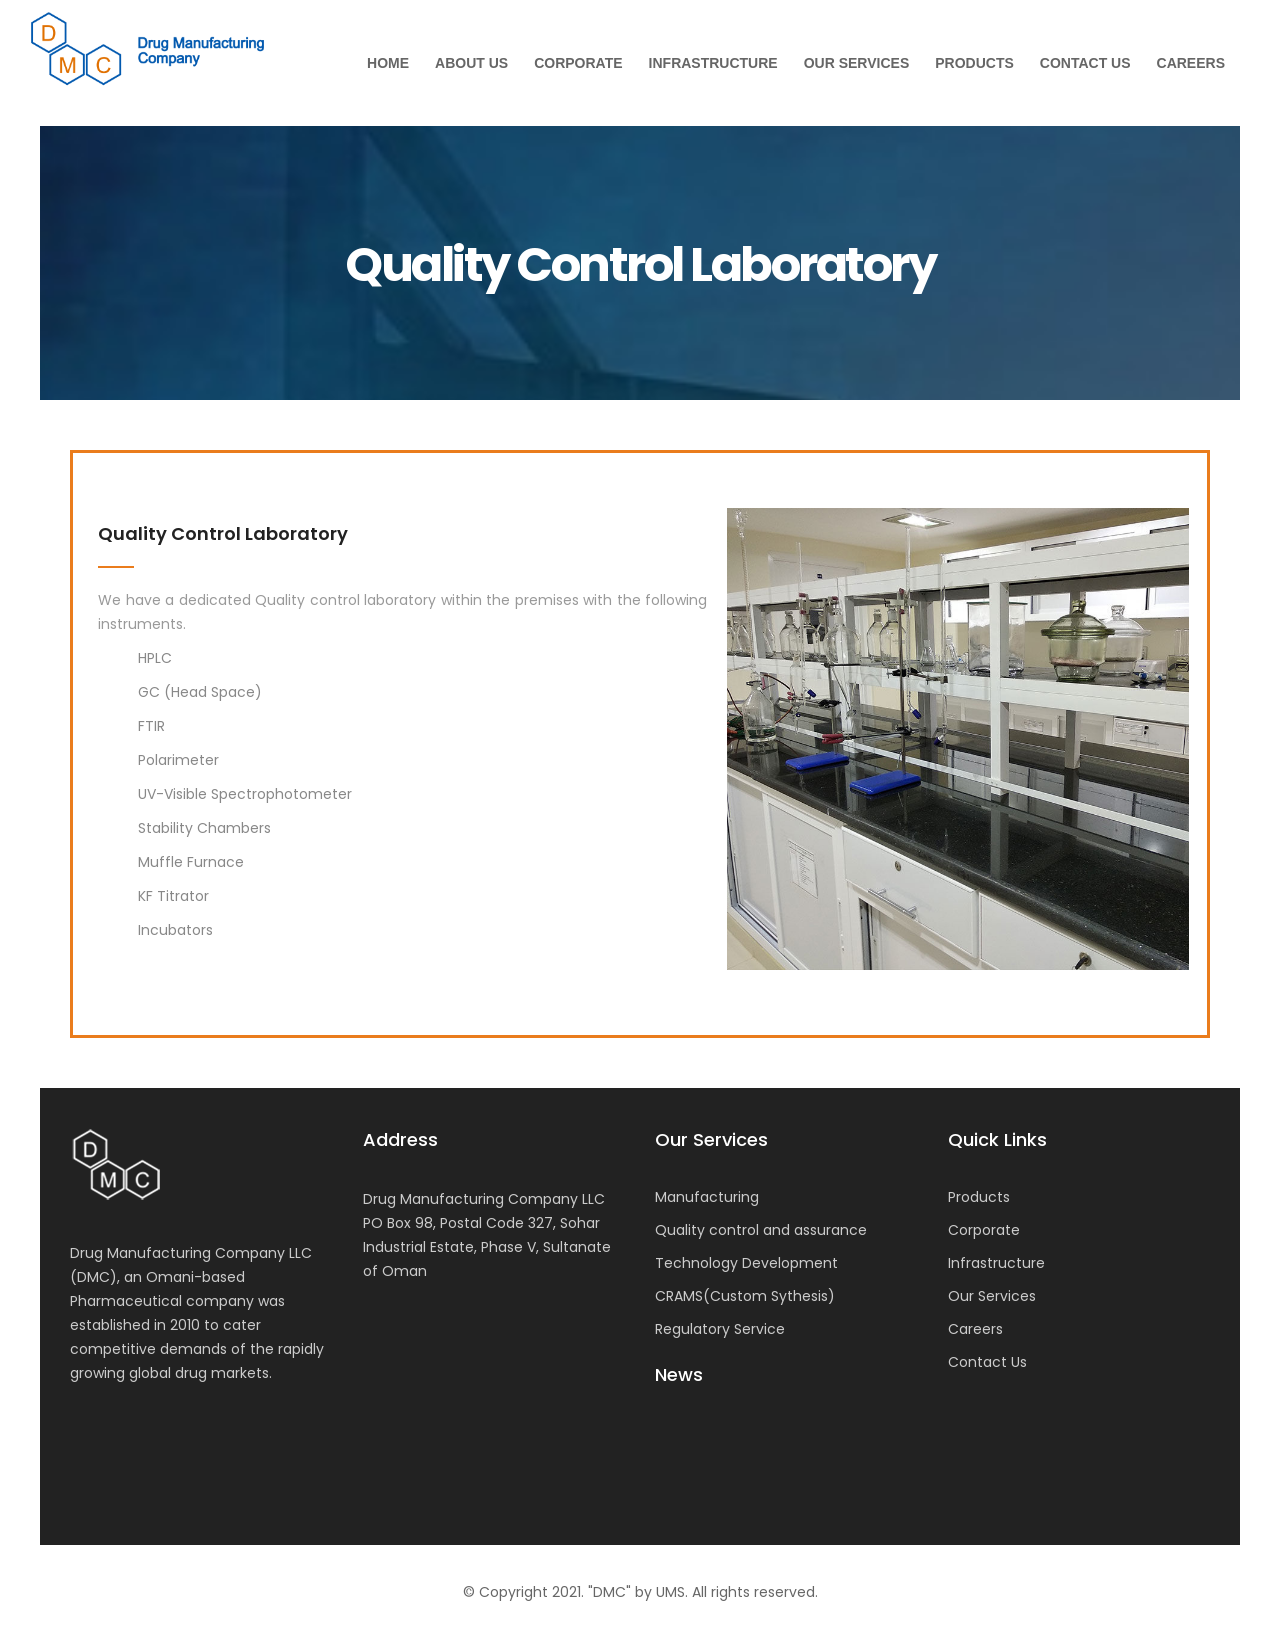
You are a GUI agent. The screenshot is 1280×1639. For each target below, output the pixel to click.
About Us (471, 63)
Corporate (578, 63)
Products (974, 63)
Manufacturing (707, 1197)
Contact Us (1085, 63)
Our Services (857, 63)
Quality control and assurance (761, 1230)
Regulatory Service (720, 1329)
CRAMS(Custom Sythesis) (745, 1296)
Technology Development (746, 1263)
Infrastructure (713, 63)
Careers (1191, 63)
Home (388, 63)
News (679, 1375)
